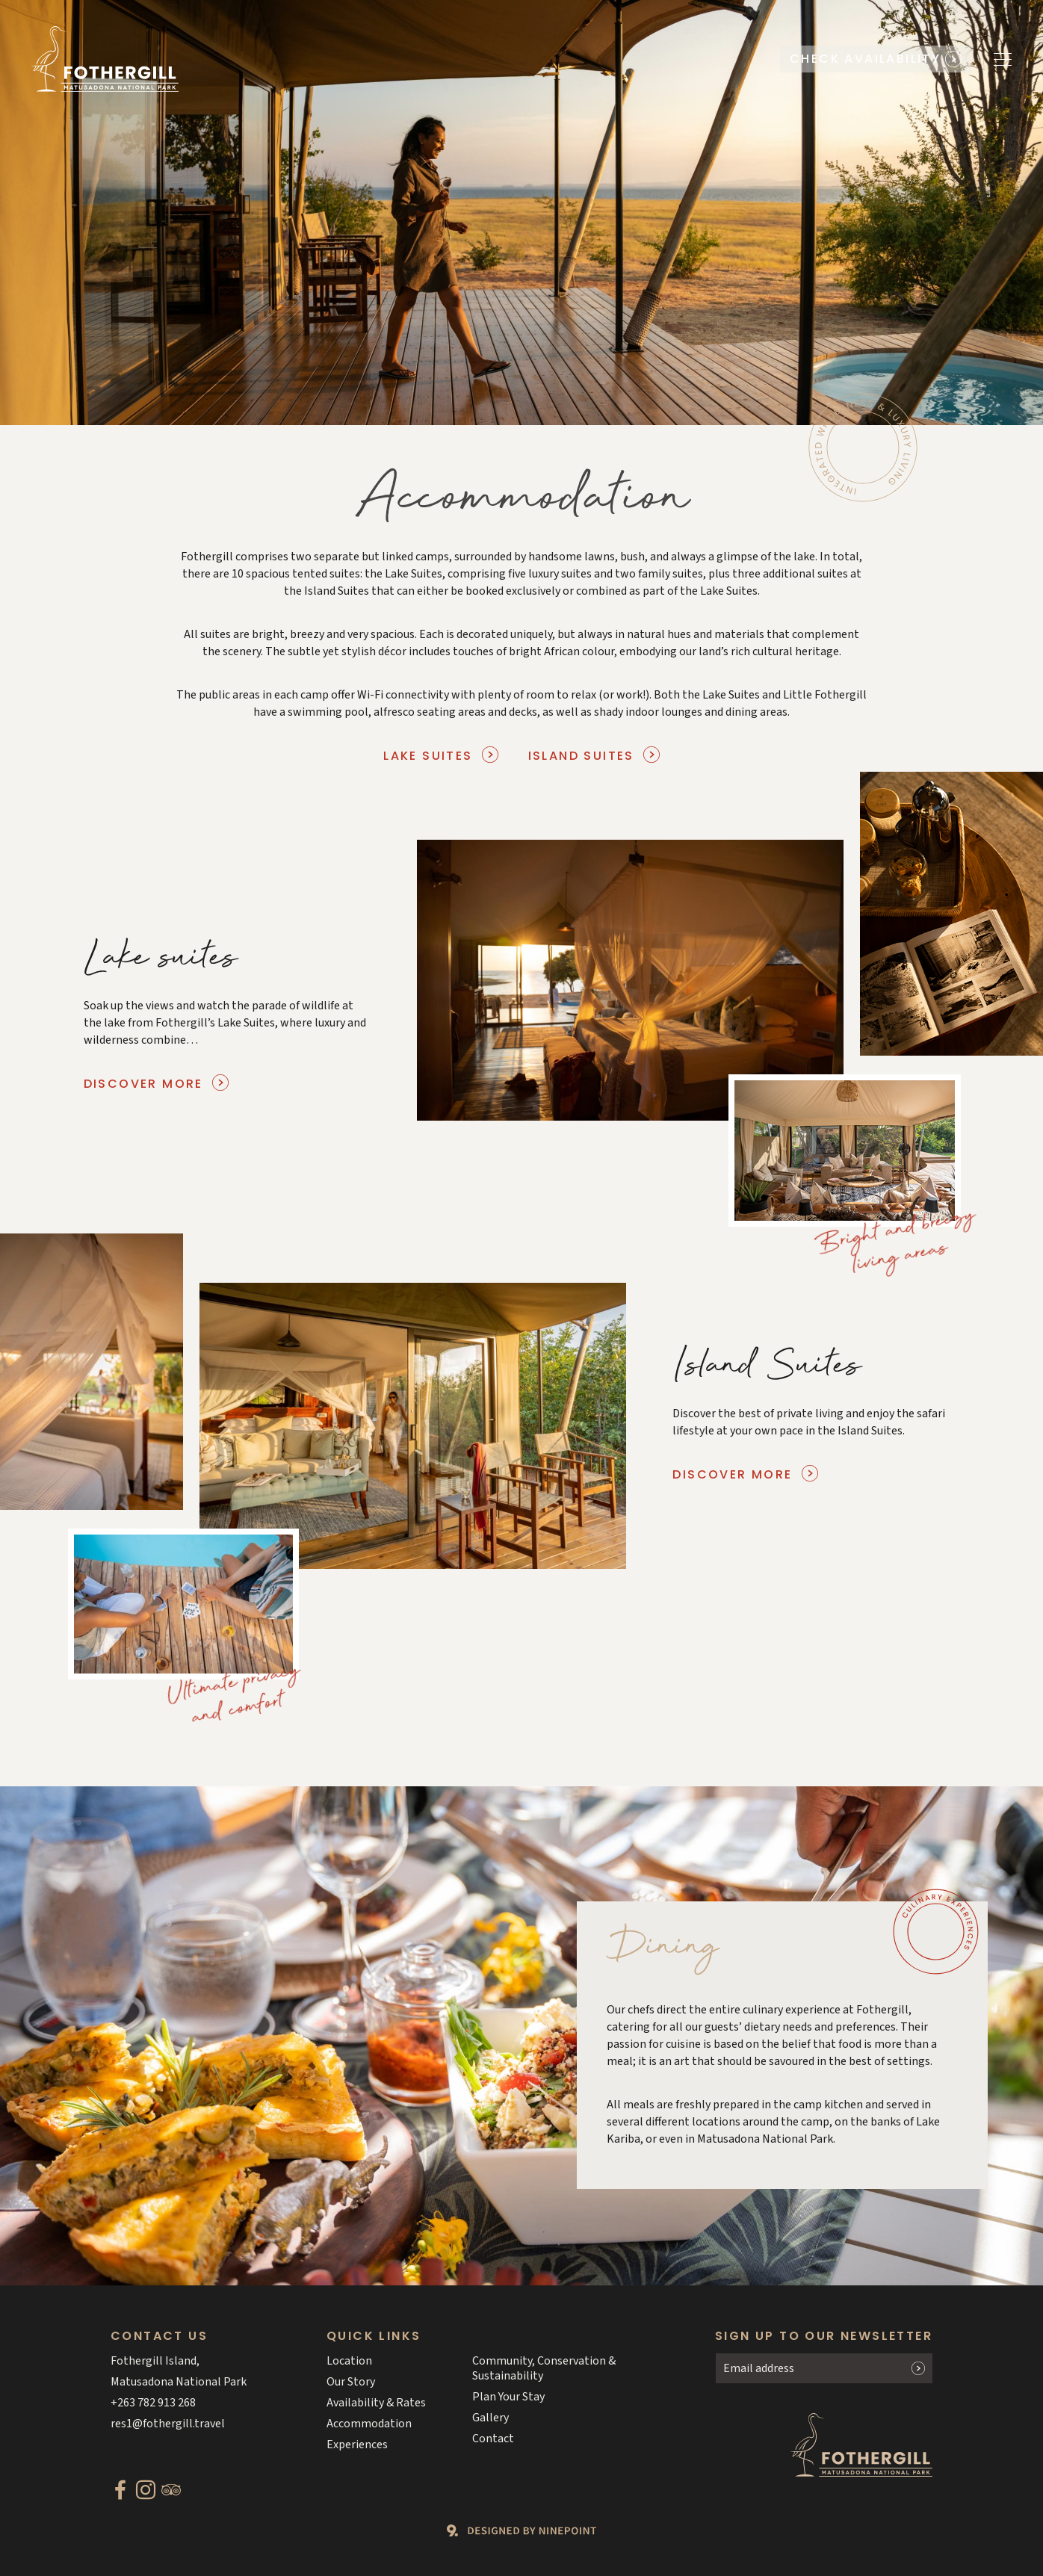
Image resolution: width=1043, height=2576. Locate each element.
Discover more (143, 1083)
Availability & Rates (376, 2402)
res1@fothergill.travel (168, 2423)
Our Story (350, 2382)
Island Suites (581, 755)
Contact (493, 2438)
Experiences (357, 2444)
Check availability (865, 58)
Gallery (490, 2417)
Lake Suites (427, 755)
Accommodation (369, 2423)
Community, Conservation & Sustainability (544, 2368)
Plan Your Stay (508, 2396)
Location (349, 2361)
